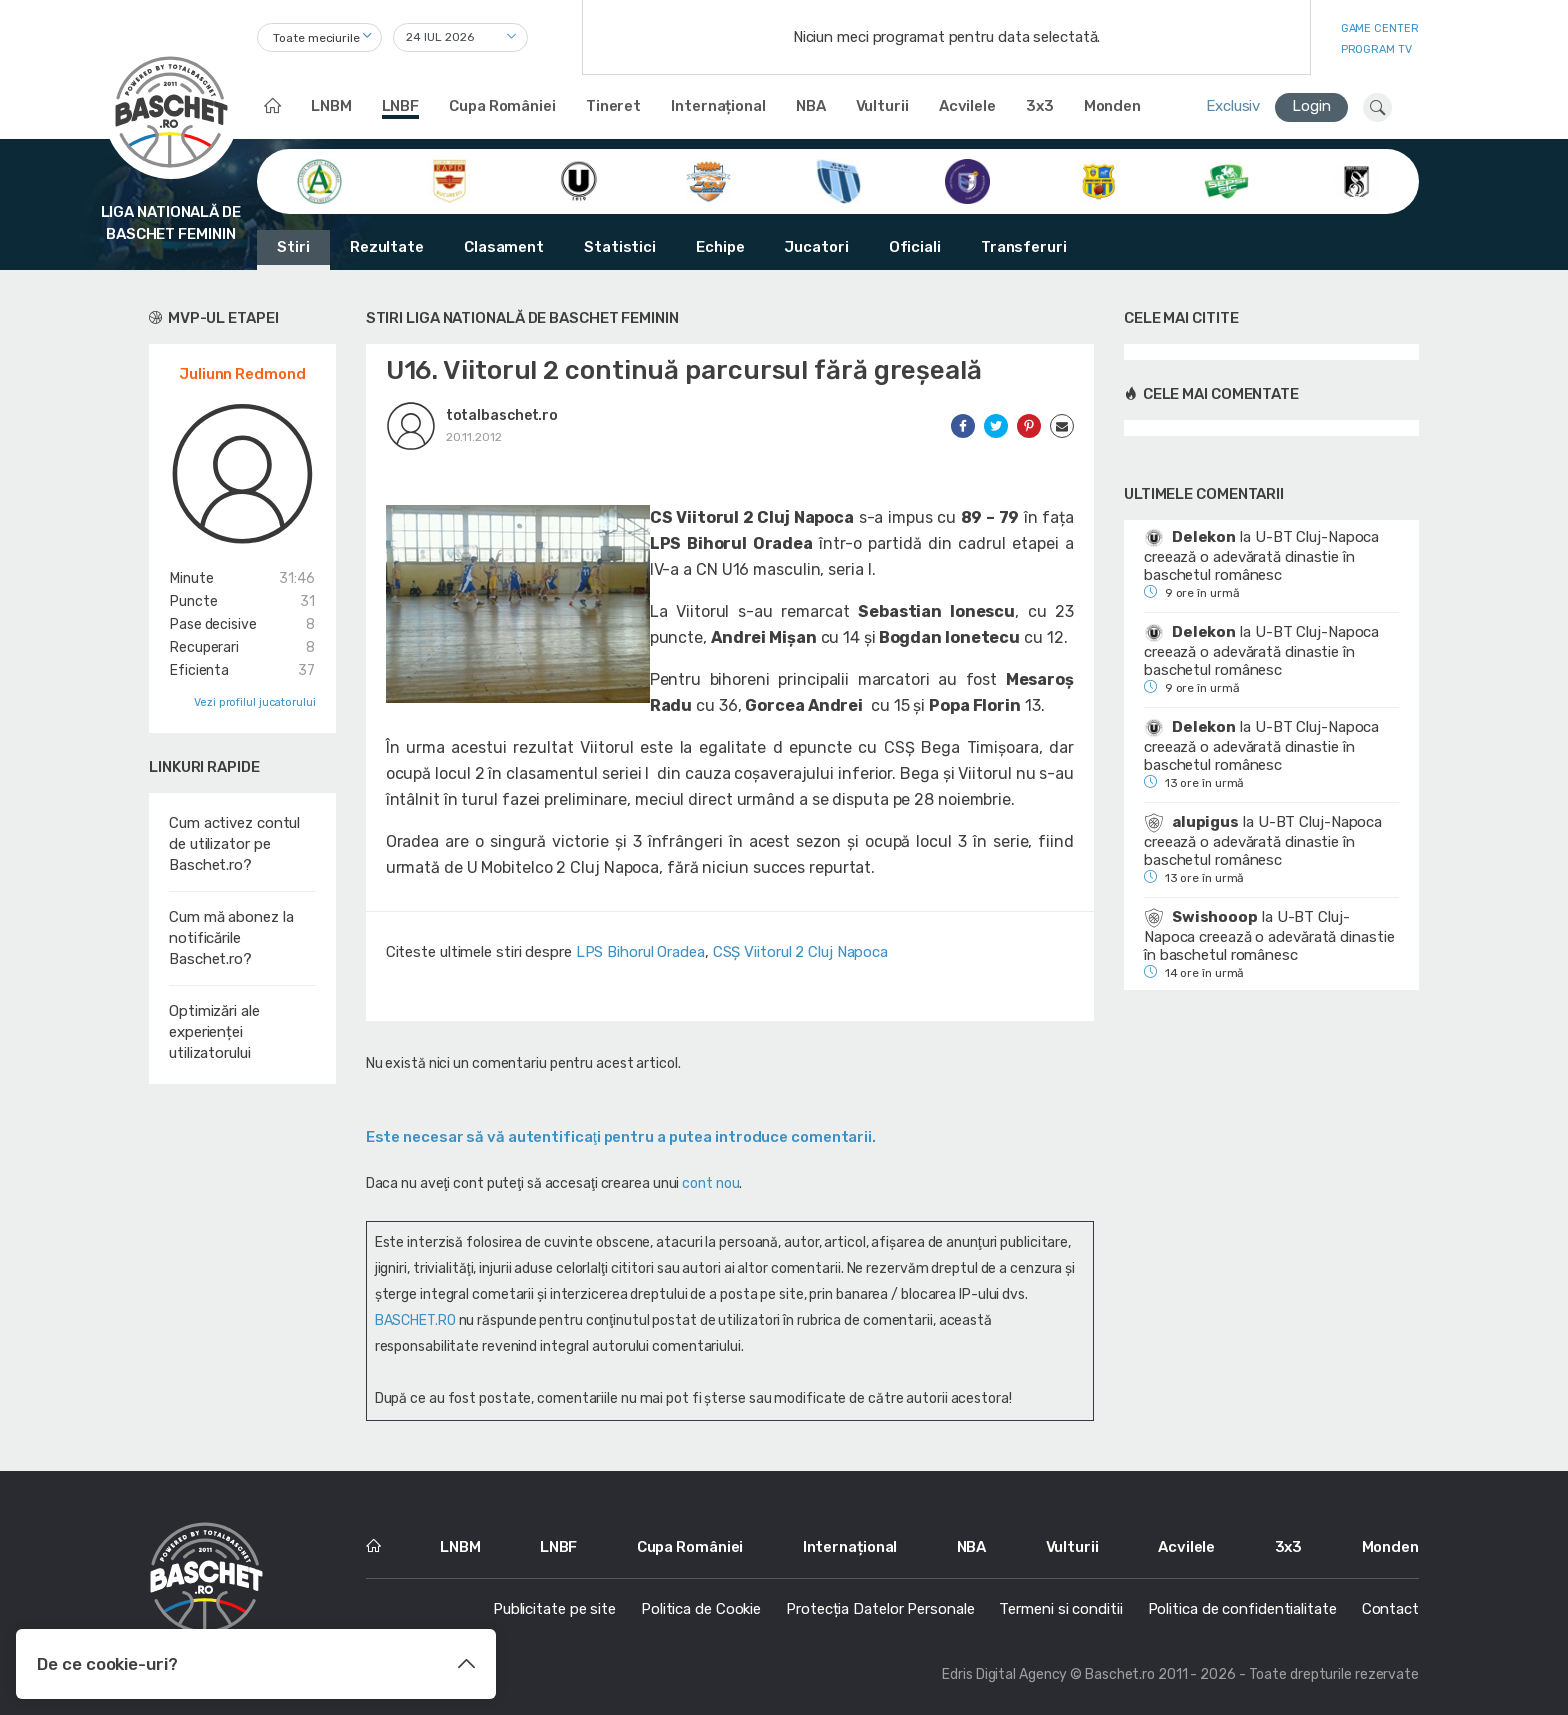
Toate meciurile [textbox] (316, 38)
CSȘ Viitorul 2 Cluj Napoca (800, 952)
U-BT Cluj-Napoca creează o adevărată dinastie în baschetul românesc (1261, 556)
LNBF (401, 106)
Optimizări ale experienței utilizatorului (214, 1032)
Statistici (620, 247)
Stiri (293, 247)
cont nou (710, 1183)
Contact (1390, 1609)
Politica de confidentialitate (1242, 1609)
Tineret (613, 106)
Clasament (504, 247)
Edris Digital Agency (1004, 1674)
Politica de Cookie (701, 1609)
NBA (811, 106)
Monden (1112, 106)
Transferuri (1024, 247)
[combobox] (319, 37)
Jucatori (816, 247)
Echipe (720, 247)
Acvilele (967, 106)
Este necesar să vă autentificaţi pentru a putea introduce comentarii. (621, 1137)
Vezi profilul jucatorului (255, 702)
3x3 (1040, 106)
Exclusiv (1233, 106)
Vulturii (882, 106)
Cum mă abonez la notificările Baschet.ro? (231, 938)
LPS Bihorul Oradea (640, 952)
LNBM (331, 106)
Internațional (718, 106)
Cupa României (502, 106)
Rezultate (387, 247)
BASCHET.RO (415, 1320)
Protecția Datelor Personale (880, 1609)
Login (1311, 106)
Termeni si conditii (1060, 1609)
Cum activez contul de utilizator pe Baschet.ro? (234, 844)
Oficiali (915, 247)
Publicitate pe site (554, 1609)
